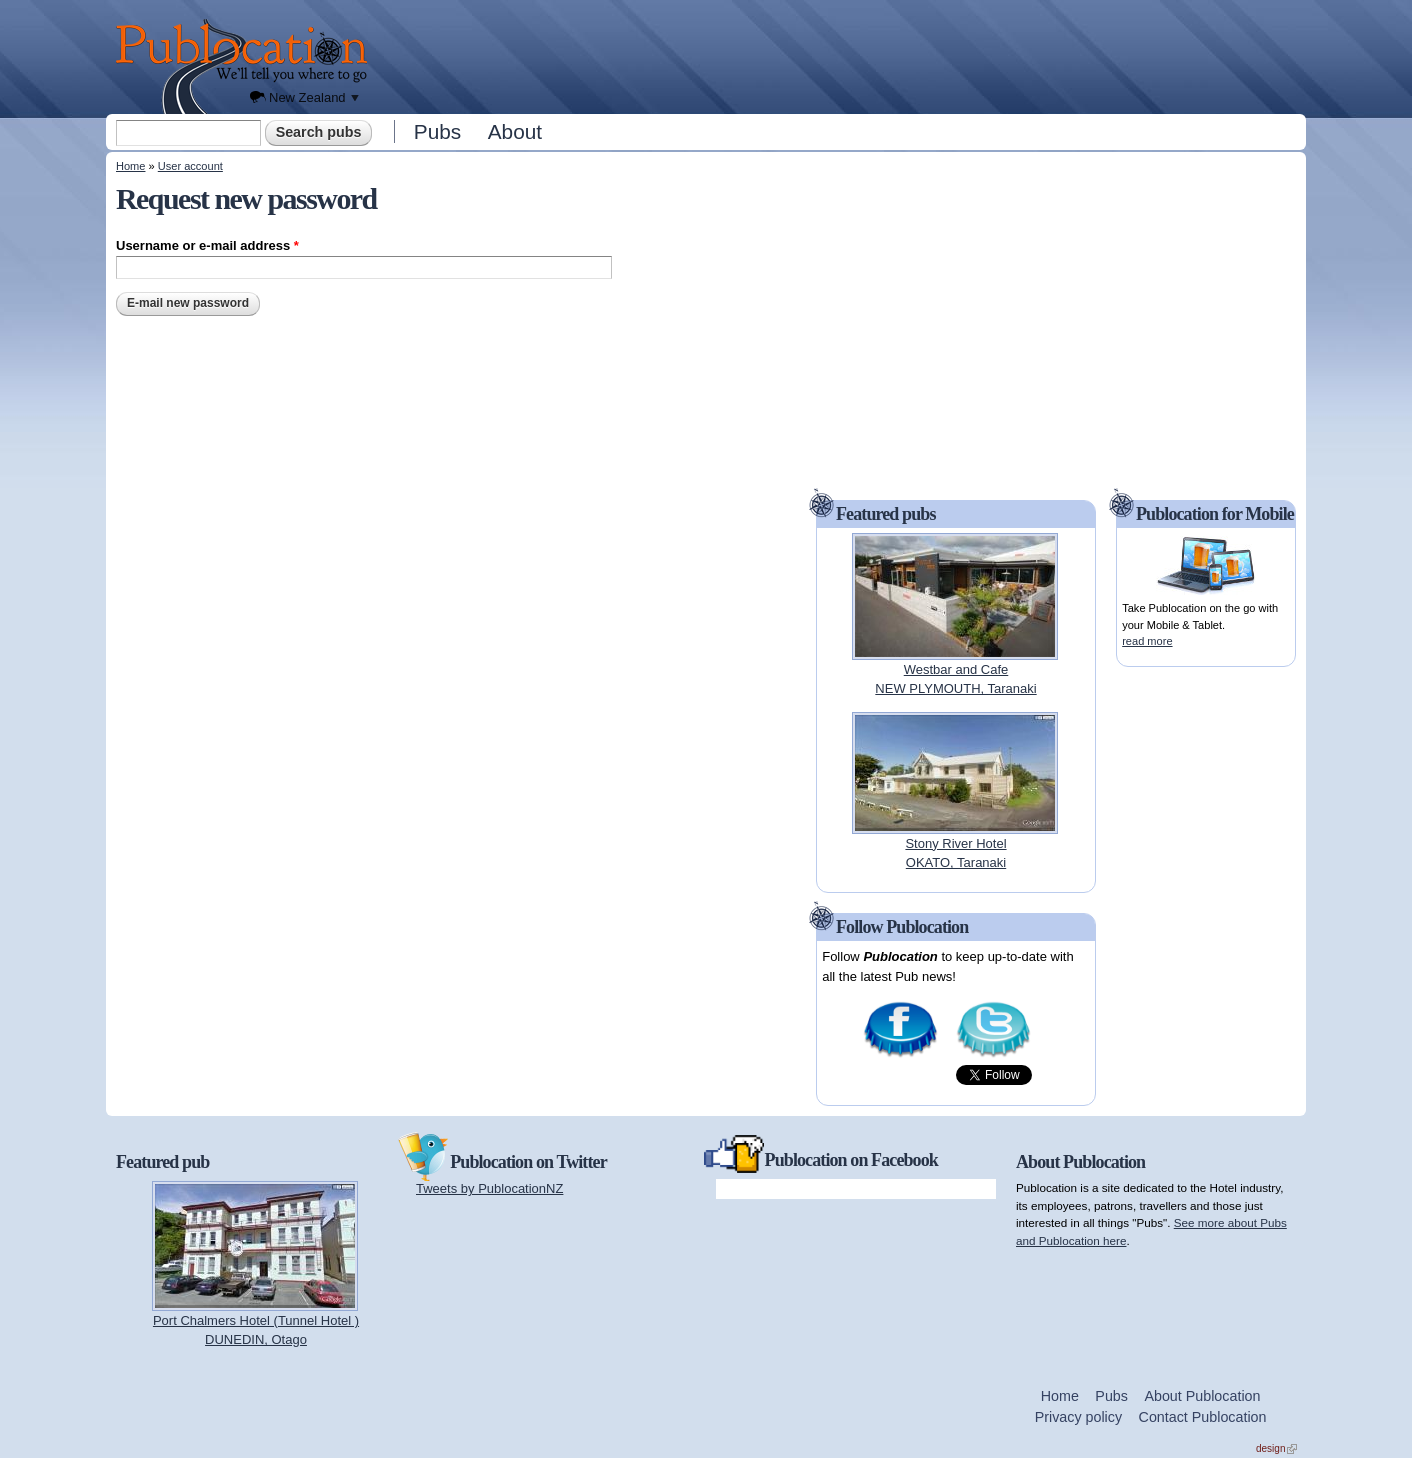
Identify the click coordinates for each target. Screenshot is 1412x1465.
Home (130, 166)
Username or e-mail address (207, 245)
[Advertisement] (842, 55)
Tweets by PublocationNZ (489, 1188)
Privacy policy (1078, 1417)
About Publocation (1202, 1396)
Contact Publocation (1203, 1417)
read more (1147, 641)
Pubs (437, 131)
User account (190, 166)
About (515, 131)
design (1276, 1448)
